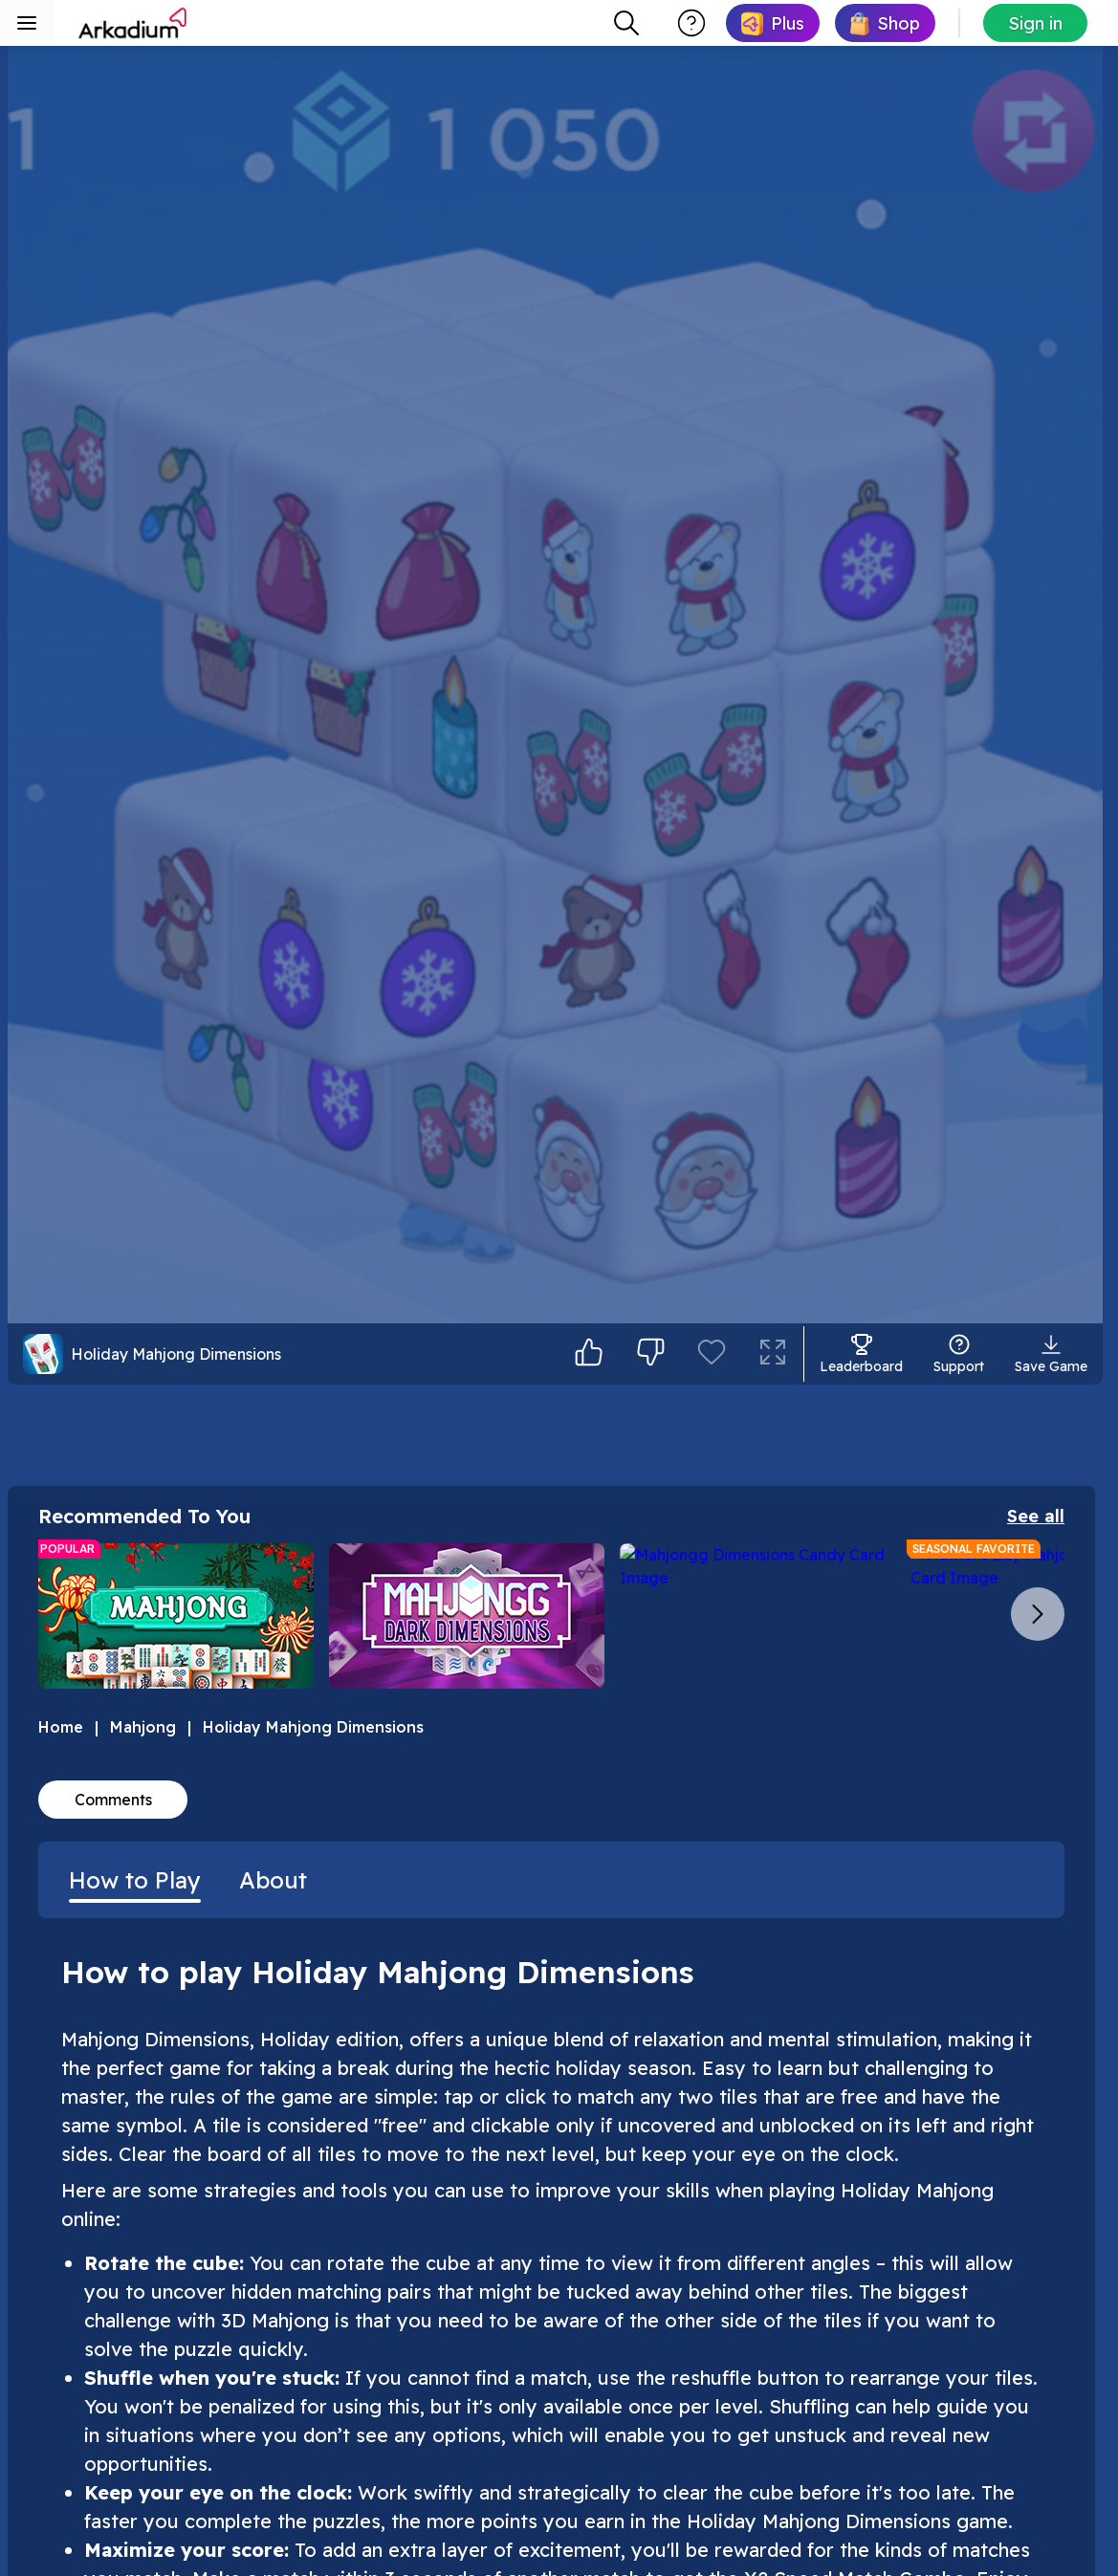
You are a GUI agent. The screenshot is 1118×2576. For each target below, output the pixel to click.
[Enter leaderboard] (861, 2478)
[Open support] (958, 2478)
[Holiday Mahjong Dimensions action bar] (291, 2478)
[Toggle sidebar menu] (27, 23)
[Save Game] (1051, 2478)
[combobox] (626, 23)
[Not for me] (650, 2478)
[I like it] (589, 2478)
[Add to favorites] (711, 2478)
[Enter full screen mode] (772, 2478)
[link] (773, 23)
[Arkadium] (134, 23)
